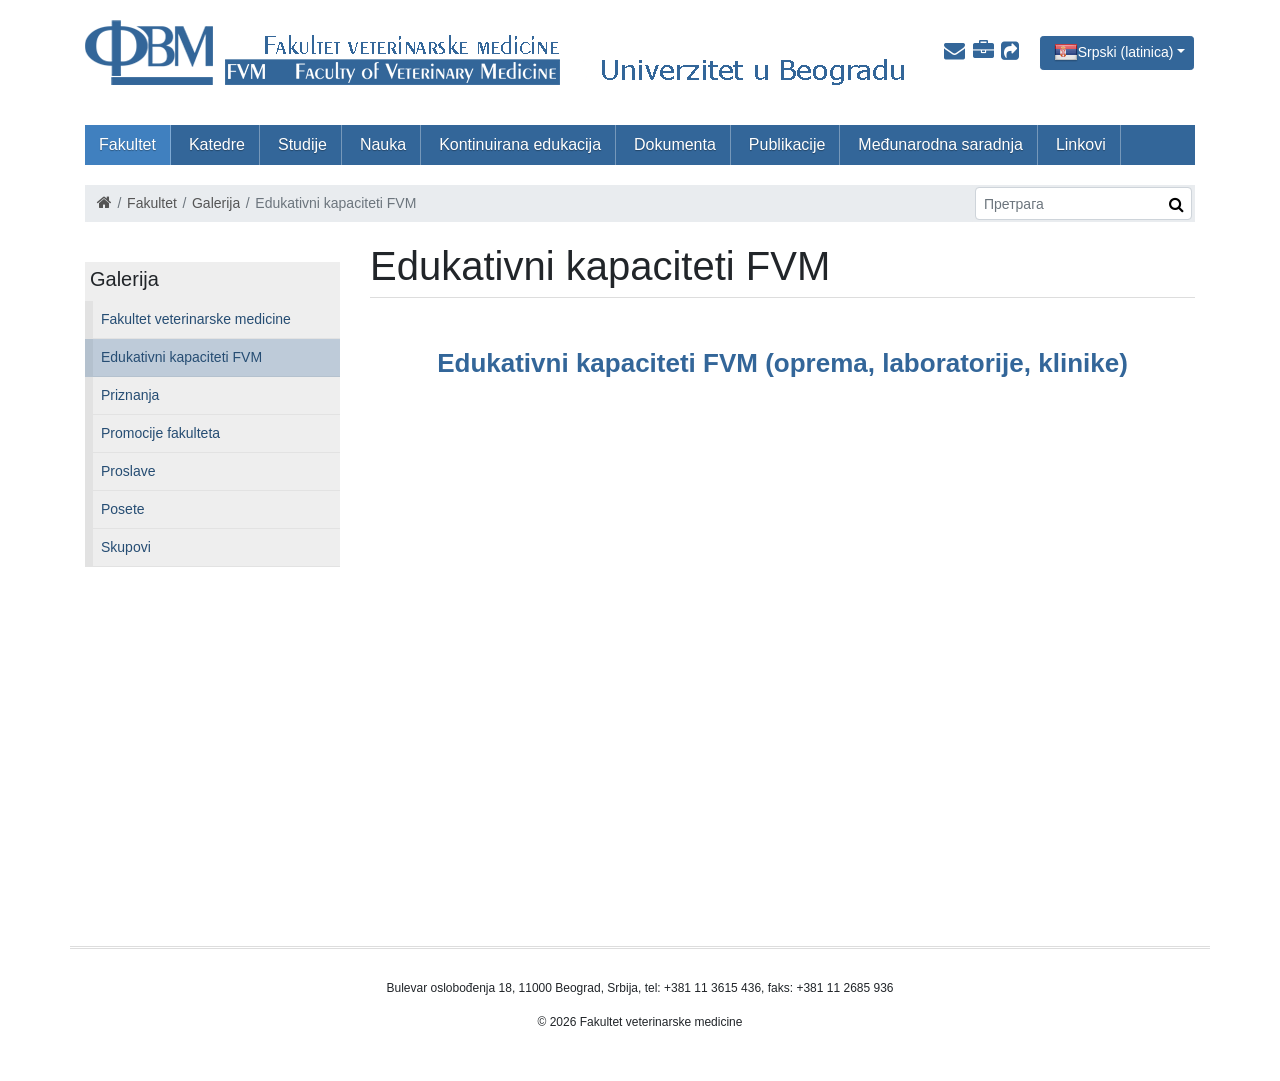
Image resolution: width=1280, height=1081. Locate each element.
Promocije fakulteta (160, 433)
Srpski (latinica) (1126, 51)
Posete (123, 509)
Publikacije (787, 144)
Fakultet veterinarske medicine (196, 319)
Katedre (217, 144)
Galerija (216, 203)
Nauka (383, 144)
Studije (302, 144)
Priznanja (130, 395)
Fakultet (127, 144)
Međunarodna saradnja (940, 144)
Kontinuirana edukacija (520, 144)
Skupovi (126, 547)
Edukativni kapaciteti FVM (181, 357)
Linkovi (1081, 144)
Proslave (128, 471)
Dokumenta (675, 144)
